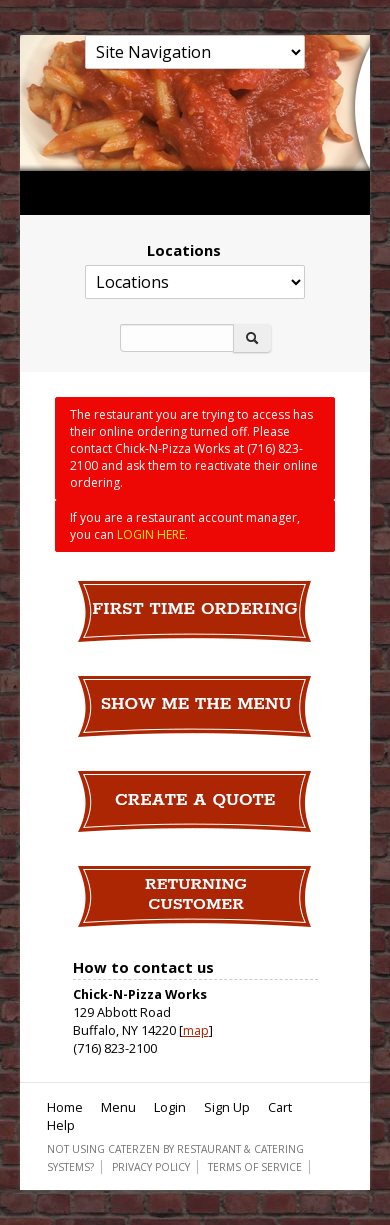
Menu (118, 1107)
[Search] (177, 338)
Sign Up (227, 1107)
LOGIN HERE (151, 534)
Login (170, 1107)
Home (65, 1107)
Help (61, 1125)
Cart (280, 1107)
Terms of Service (255, 1167)
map (196, 1030)
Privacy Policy (151, 1167)
